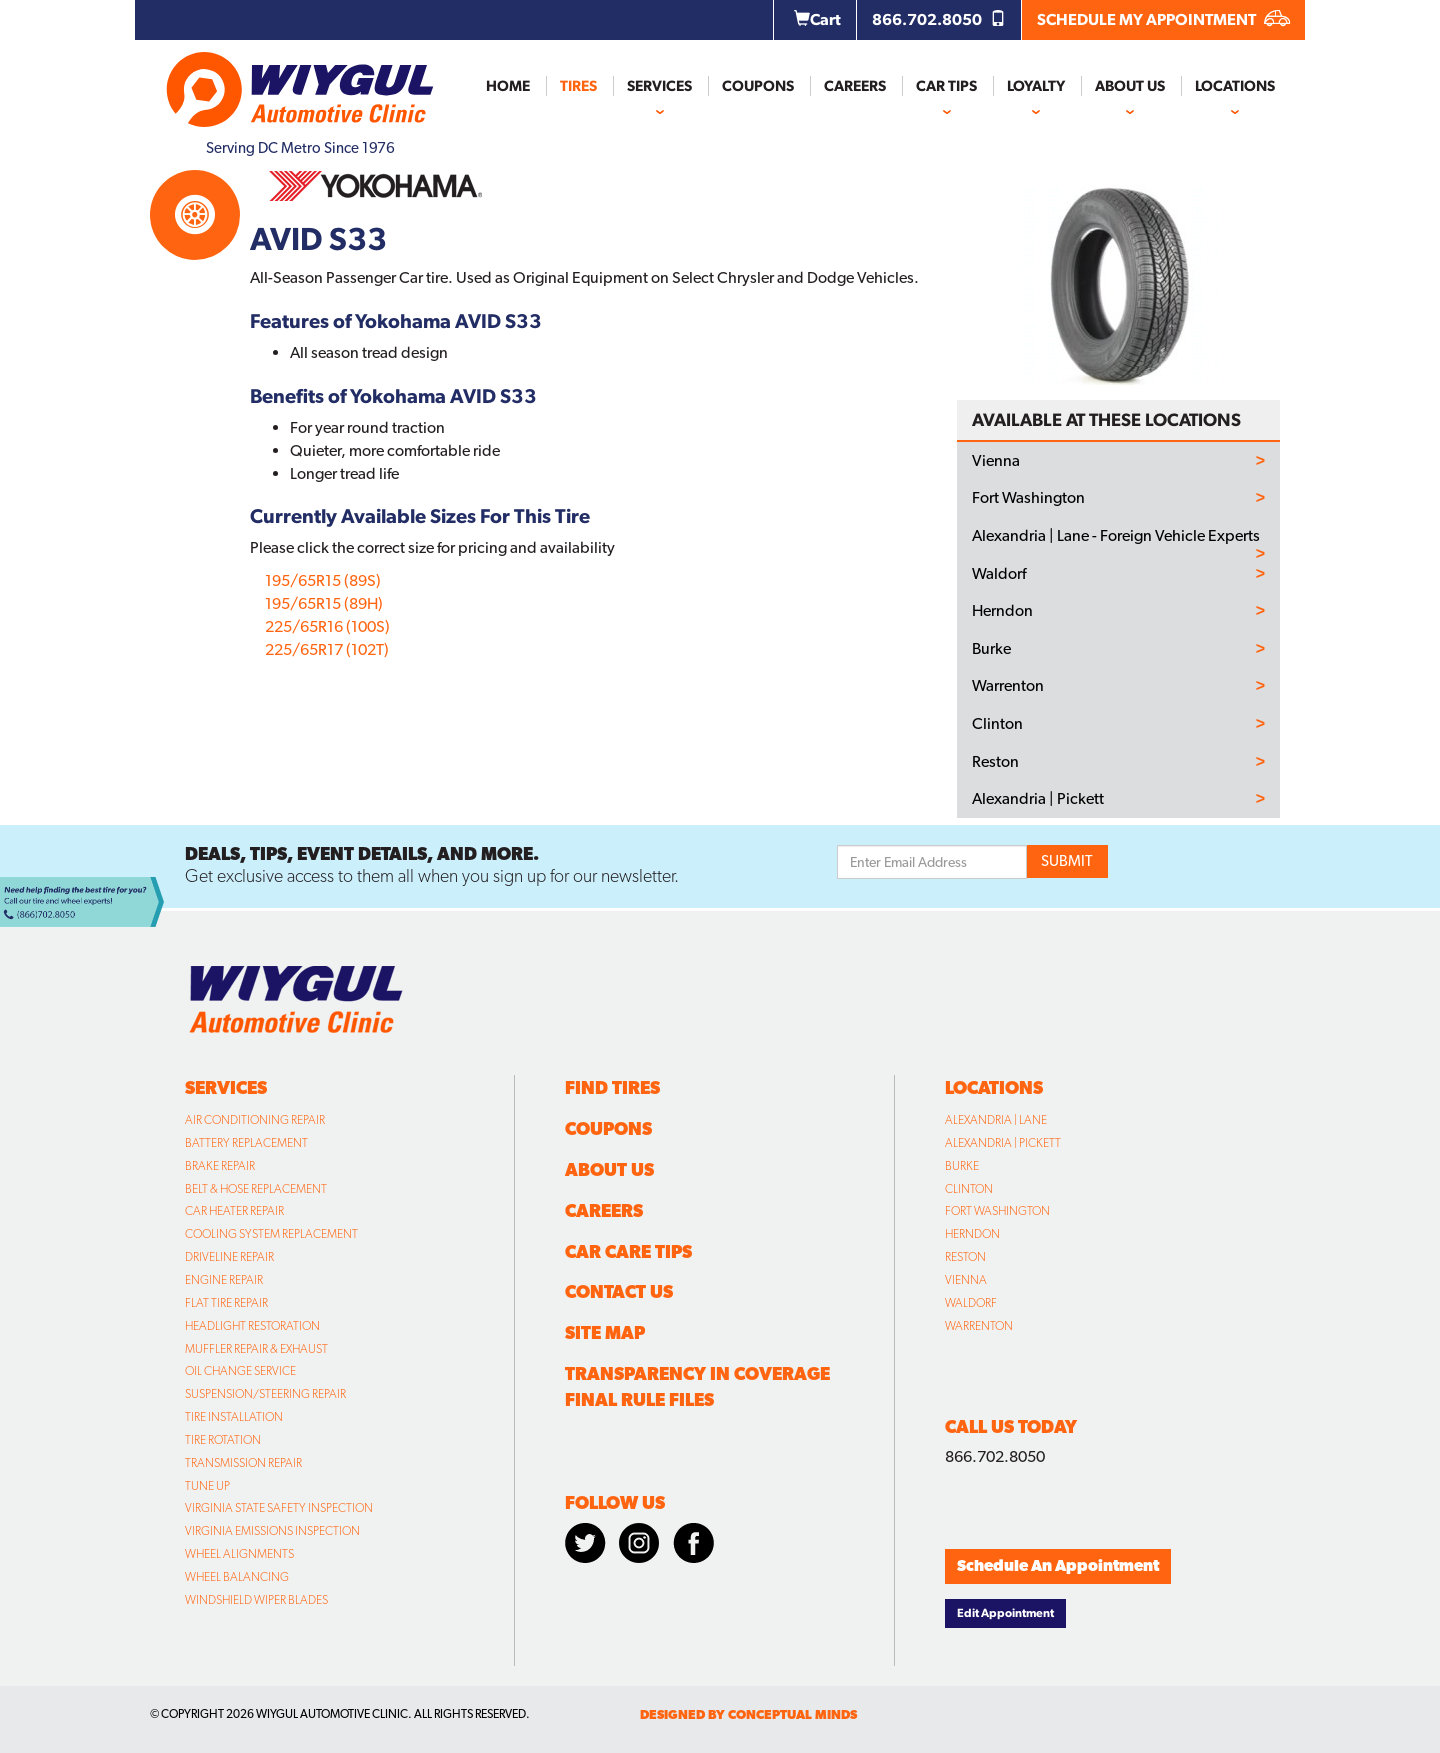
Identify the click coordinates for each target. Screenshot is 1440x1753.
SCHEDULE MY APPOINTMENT (1163, 19)
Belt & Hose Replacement (256, 1189)
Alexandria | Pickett (1038, 799)
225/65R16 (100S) (327, 626)
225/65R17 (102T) (327, 649)
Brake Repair (220, 1166)
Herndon (1002, 611)
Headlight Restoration (252, 1326)
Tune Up (207, 1486)
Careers (855, 86)
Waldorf (999, 574)
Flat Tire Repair (226, 1303)
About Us (1130, 86)
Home (508, 86)
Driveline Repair (229, 1257)
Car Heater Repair (234, 1211)
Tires (578, 86)
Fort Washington (1028, 498)
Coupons (758, 86)
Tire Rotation (223, 1440)
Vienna (996, 461)
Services (659, 86)
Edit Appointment (1005, 1613)
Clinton (997, 724)
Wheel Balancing (237, 1577)
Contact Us (619, 1291)
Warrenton (1008, 686)
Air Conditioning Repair (255, 1120)
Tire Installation (234, 1417)
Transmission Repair (243, 1463)
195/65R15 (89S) (323, 580)
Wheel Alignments (239, 1554)
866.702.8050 (939, 19)
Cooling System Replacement (271, 1234)
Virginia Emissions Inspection (272, 1531)
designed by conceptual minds (748, 1714)
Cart (817, 19)
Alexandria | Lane (996, 1120)
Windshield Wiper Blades (256, 1600)
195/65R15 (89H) (324, 603)
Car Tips (946, 86)
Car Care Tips (628, 1251)
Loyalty (1036, 86)
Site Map (605, 1332)
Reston (995, 762)
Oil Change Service (240, 1371)
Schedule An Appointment (1058, 1565)
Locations (1235, 86)
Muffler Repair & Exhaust (256, 1349)
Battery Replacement (246, 1143)
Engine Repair (224, 1280)
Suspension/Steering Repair (265, 1394)
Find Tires (612, 1087)
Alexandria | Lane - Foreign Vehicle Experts (1116, 536)
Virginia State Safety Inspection (279, 1508)
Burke (991, 649)
